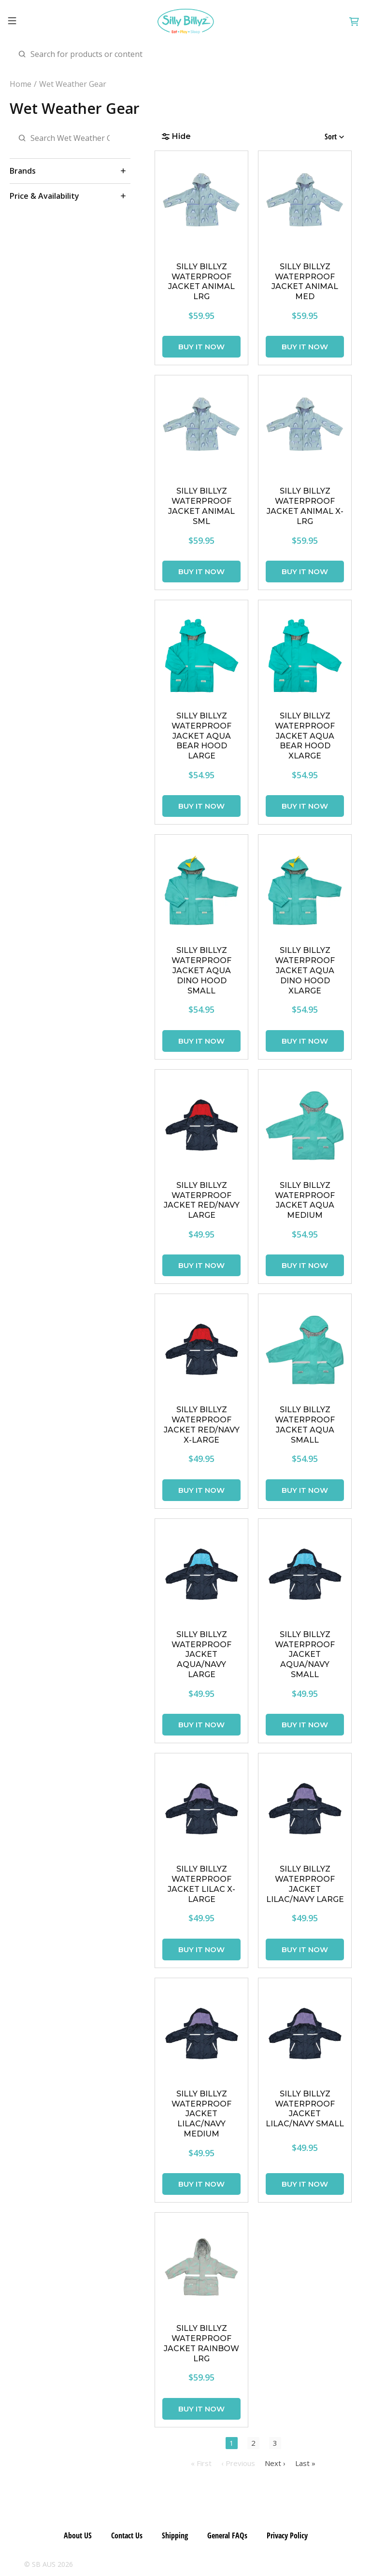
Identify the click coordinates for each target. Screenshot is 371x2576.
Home (20, 84)
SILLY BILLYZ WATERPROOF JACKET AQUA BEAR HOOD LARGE (201, 735)
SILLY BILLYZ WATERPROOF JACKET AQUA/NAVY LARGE (201, 1654)
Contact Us (127, 2535)
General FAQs (227, 2535)
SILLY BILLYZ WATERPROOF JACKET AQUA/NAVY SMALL (305, 1654)
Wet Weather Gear (72, 84)
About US (78, 2535)
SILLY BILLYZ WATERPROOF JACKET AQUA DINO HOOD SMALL (201, 970)
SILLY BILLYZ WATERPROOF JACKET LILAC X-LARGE (201, 1883)
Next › (275, 2463)
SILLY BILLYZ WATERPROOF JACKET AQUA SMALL (305, 1424)
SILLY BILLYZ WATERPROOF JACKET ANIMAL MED (304, 281)
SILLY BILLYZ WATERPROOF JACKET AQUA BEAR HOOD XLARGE (305, 735)
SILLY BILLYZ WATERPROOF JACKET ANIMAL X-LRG (305, 505)
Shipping (175, 2535)
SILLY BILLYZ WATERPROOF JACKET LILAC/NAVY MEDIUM (201, 2113)
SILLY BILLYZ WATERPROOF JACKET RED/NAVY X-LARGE (202, 1424)
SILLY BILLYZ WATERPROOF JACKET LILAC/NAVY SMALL (305, 2108)
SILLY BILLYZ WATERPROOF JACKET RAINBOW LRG (201, 2343)
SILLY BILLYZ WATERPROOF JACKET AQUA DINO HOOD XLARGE (305, 970)
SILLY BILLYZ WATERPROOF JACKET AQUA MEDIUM (305, 1200)
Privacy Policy (287, 2535)
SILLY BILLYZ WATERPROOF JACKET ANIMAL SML (201, 505)
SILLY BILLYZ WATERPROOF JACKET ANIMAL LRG (201, 281)
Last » (305, 2463)
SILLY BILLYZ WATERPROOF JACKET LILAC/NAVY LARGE (305, 1883)
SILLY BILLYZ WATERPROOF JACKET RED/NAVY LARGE (202, 1200)
